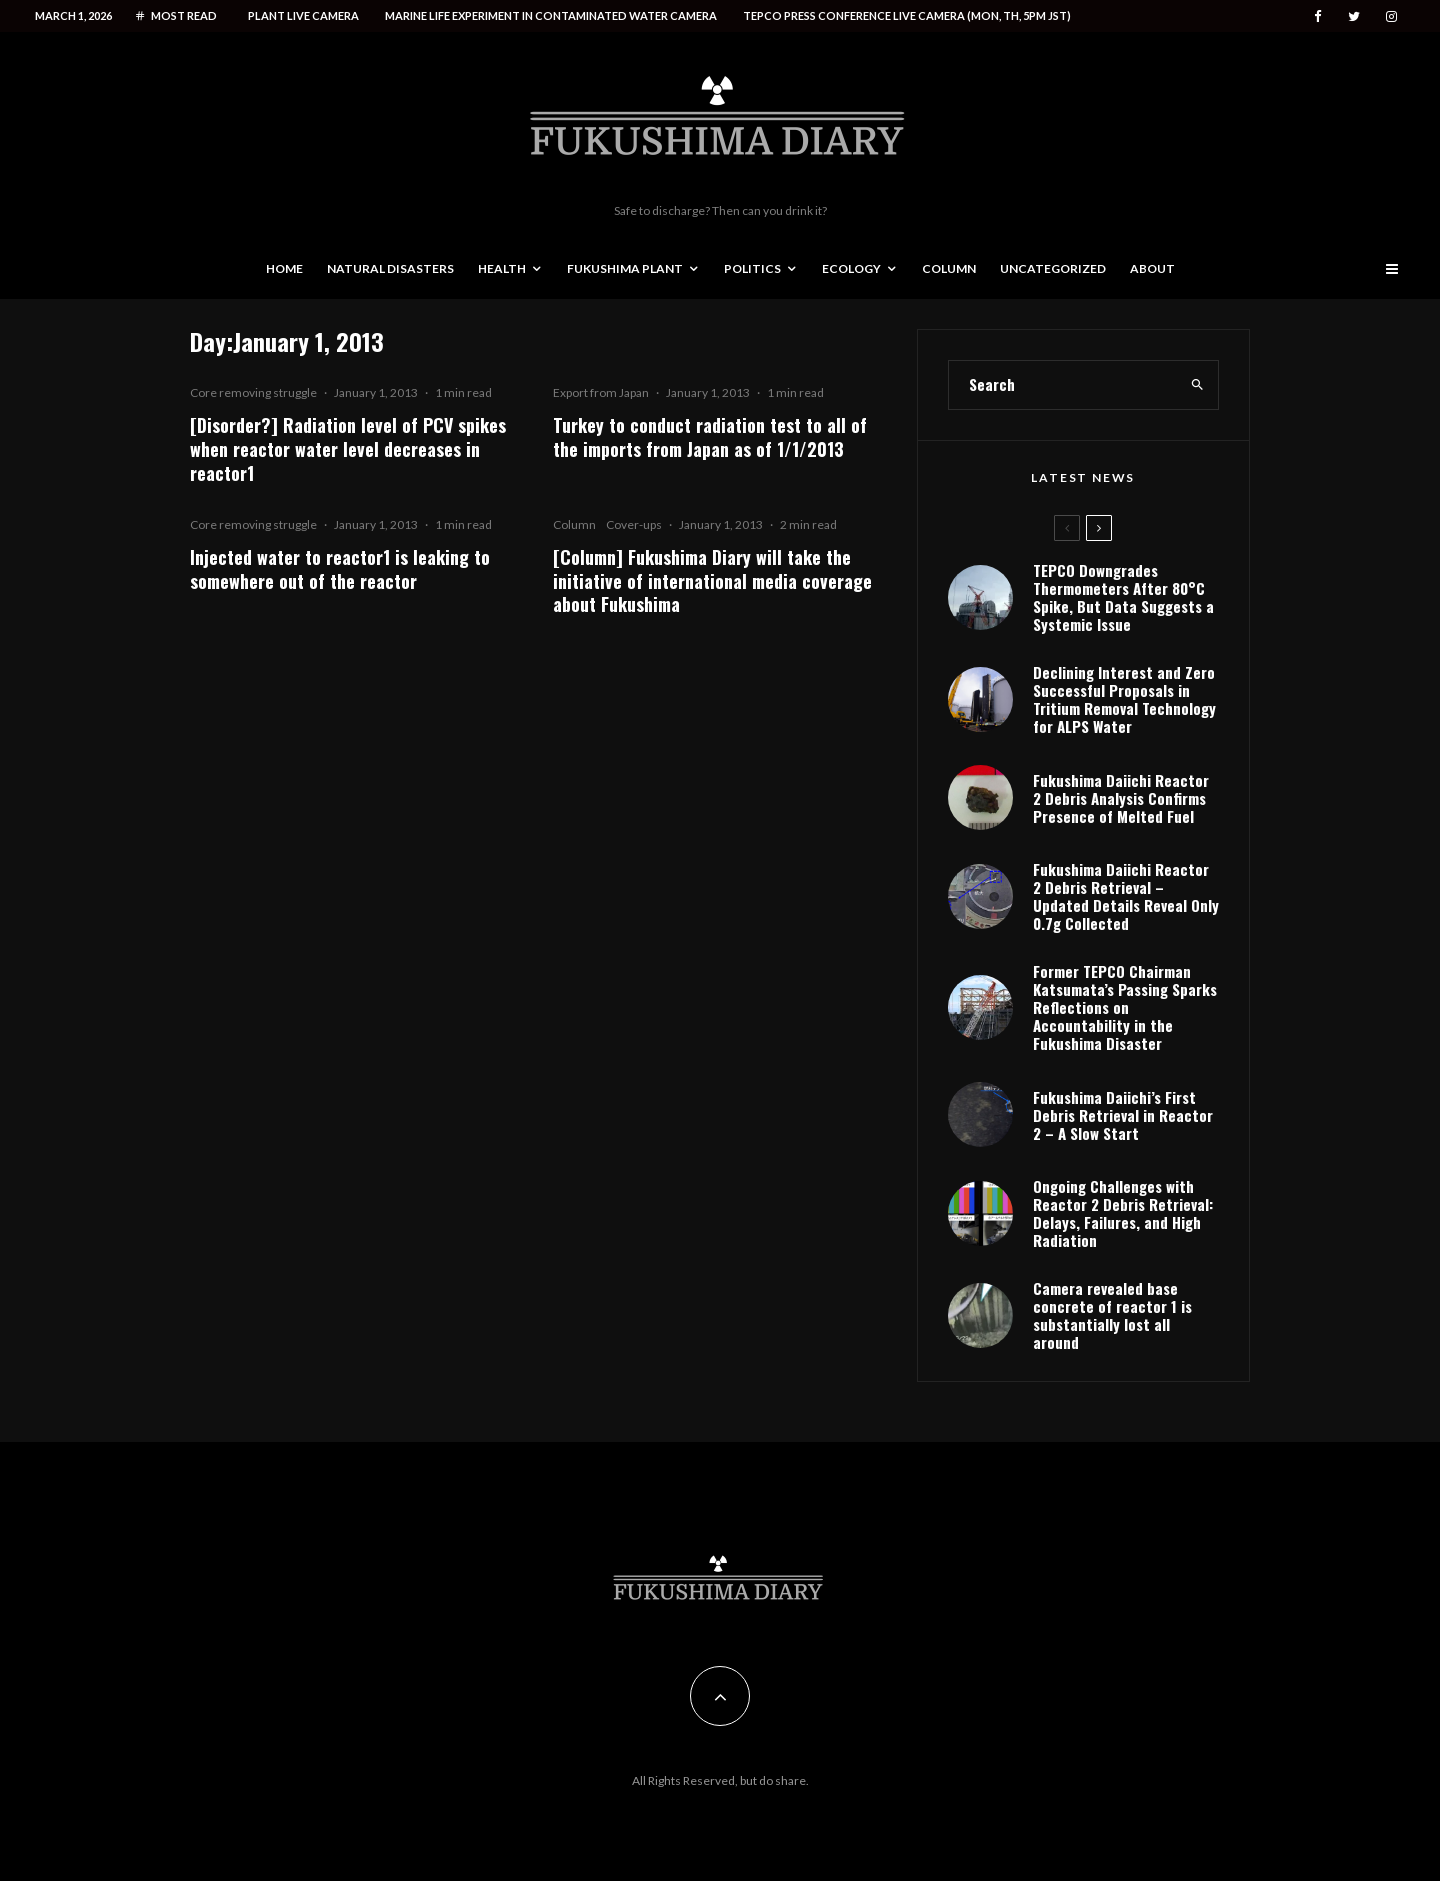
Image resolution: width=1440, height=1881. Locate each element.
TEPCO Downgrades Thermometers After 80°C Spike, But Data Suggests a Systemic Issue (1123, 597)
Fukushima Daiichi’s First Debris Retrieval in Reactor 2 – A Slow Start (1123, 1115)
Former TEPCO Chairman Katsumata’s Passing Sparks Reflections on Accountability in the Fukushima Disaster (1125, 1007)
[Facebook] (1318, 16)
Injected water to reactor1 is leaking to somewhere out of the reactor (340, 569)
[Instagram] (1391, 16)
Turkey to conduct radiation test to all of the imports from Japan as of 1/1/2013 (710, 437)
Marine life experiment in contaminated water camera (551, 15)
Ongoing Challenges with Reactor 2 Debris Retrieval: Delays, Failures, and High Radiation (1123, 1213)
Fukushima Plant (625, 268)
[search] (1197, 385)
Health (502, 268)
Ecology (851, 268)
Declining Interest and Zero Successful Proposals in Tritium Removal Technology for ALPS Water (1124, 699)
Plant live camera (303, 15)
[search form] (1063, 385)
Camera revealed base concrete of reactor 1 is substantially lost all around (1112, 1315)
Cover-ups (634, 524)
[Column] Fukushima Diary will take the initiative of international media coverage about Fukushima (712, 581)
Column (949, 268)
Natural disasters (390, 268)
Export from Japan (601, 392)
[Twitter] (1354, 16)
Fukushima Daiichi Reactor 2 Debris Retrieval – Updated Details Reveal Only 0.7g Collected (1126, 896)
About (1152, 268)
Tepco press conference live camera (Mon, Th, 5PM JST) (907, 15)
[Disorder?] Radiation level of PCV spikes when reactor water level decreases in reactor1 (348, 449)
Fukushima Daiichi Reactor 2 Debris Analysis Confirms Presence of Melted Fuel (1121, 798)
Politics (752, 268)
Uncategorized (1053, 268)
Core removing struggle (253, 392)
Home (284, 268)
